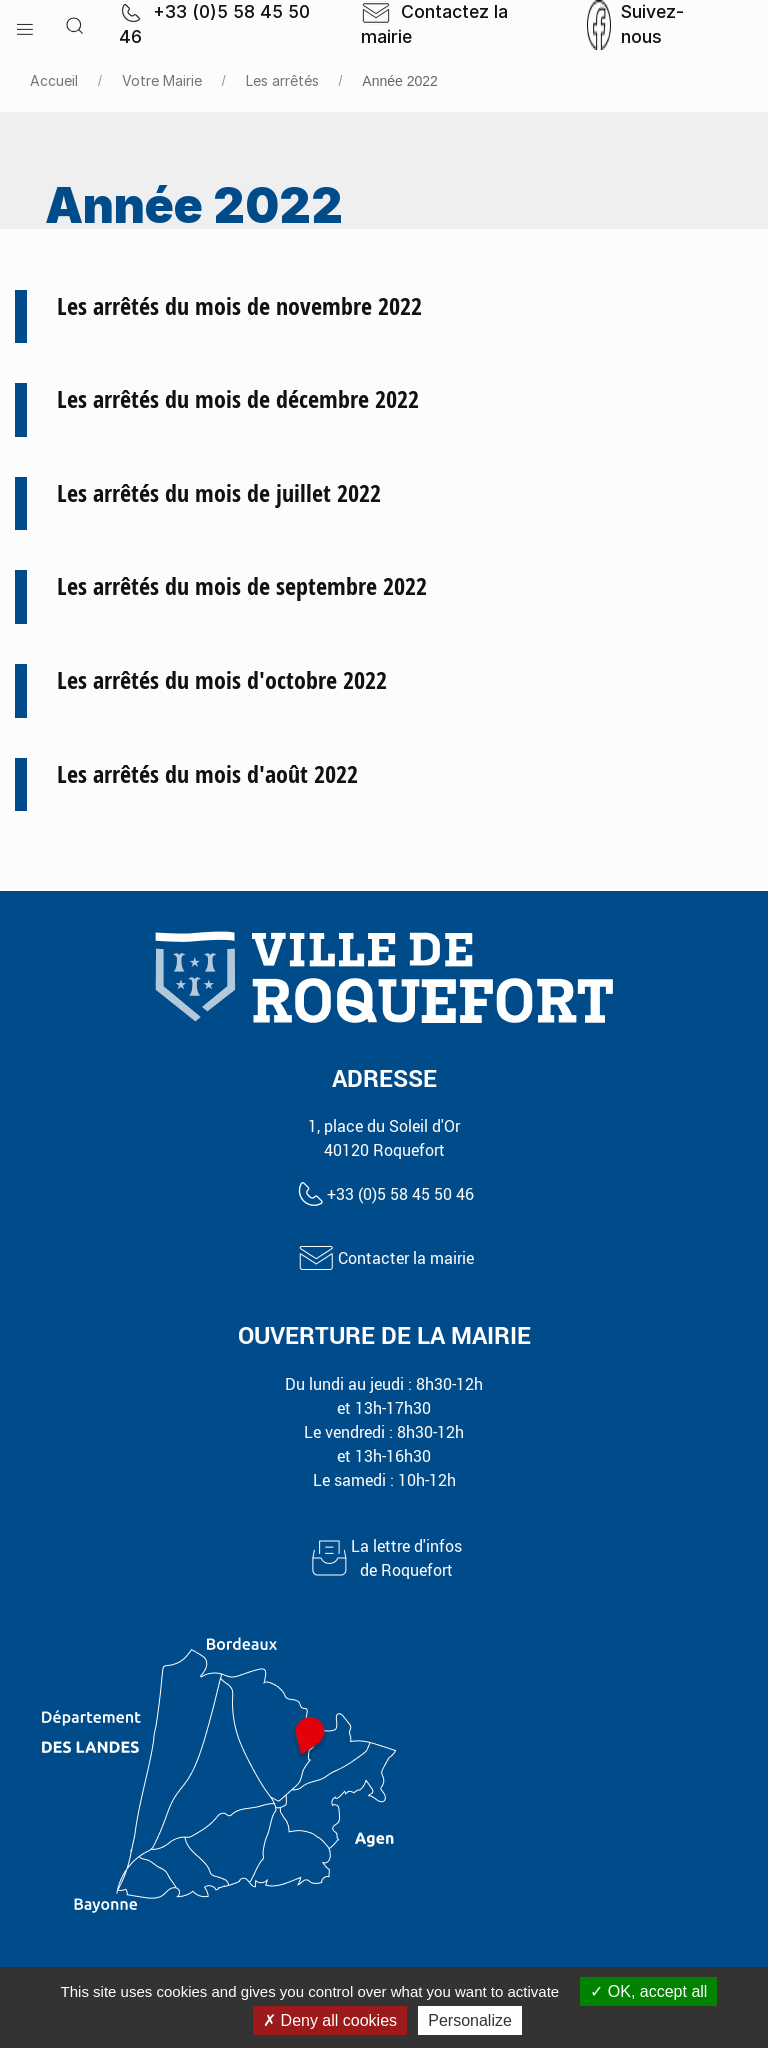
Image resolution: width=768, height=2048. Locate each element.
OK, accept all (648, 1991)
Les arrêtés (282, 80)
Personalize (470, 2020)
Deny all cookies (330, 2020)
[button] (25, 25)
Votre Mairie (162, 80)
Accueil (54, 80)
